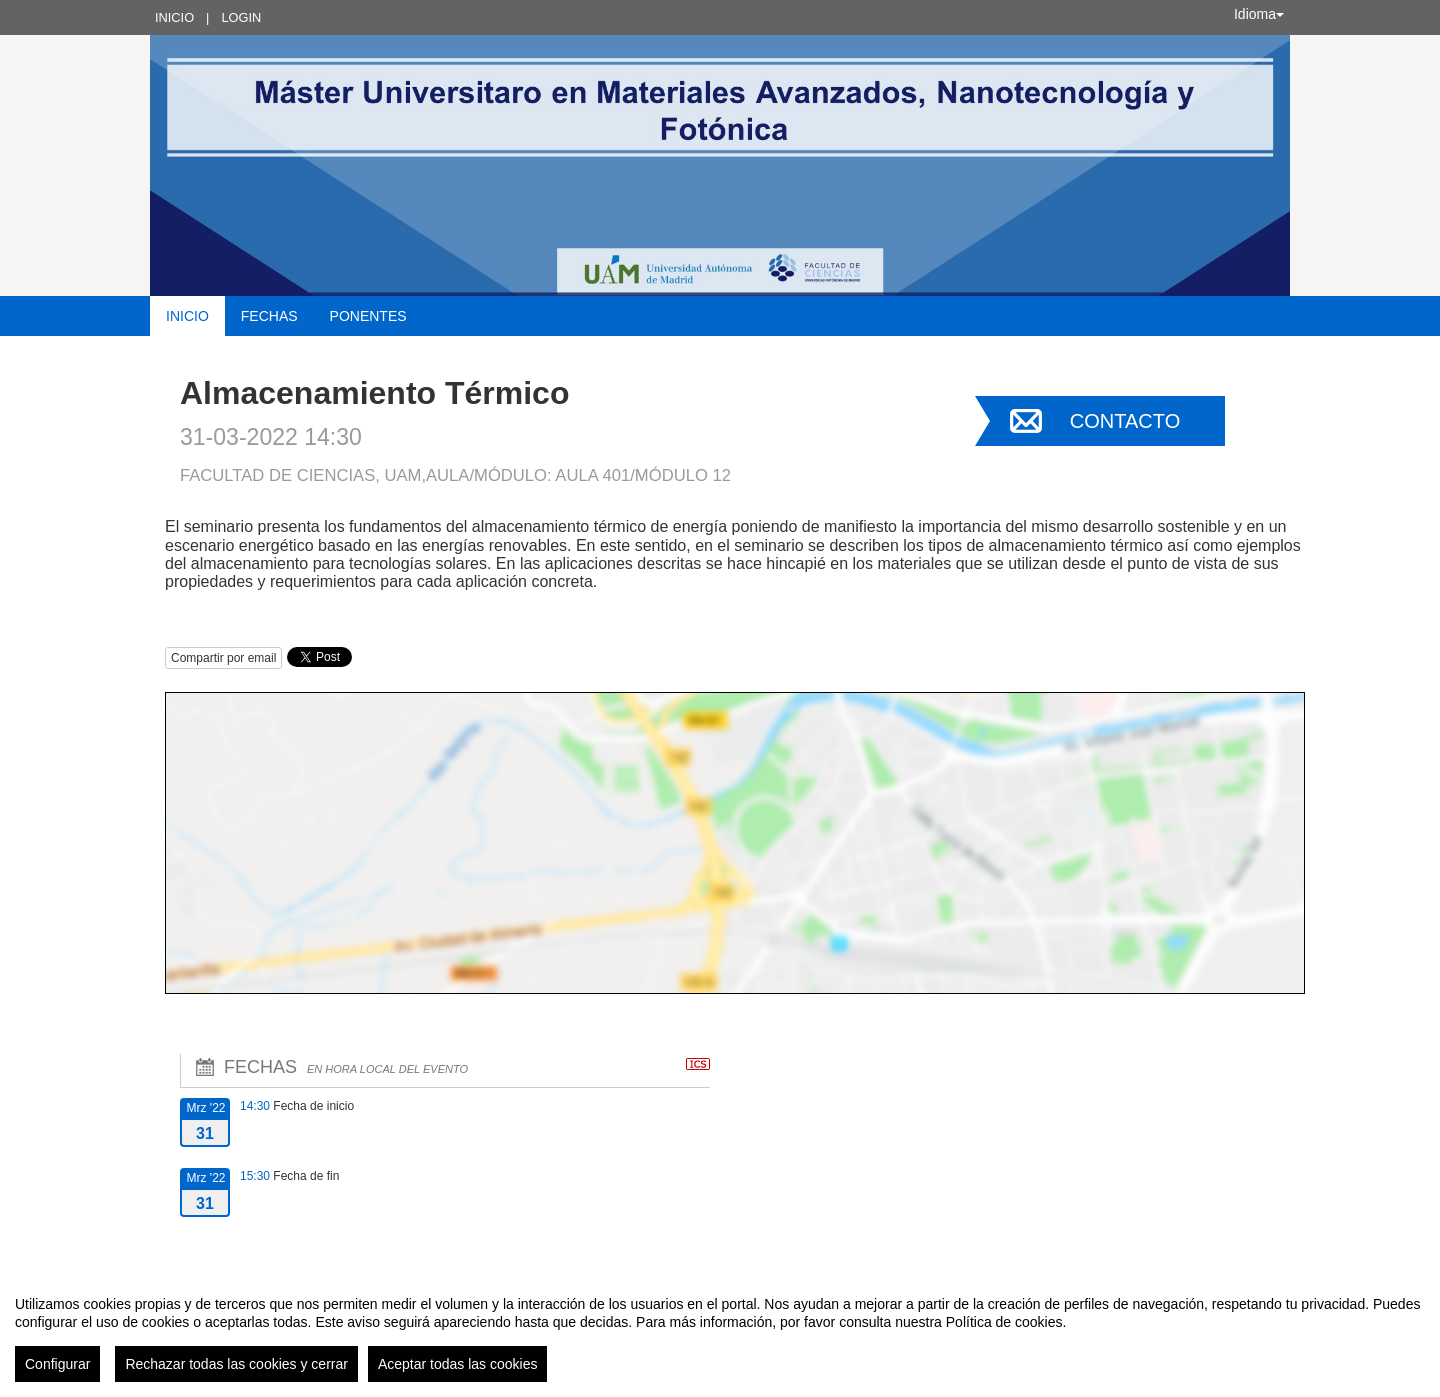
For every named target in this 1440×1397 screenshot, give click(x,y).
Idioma (1259, 14)
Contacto (1125, 421)
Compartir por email (223, 658)
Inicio (174, 17)
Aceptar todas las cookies (458, 1364)
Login (241, 17)
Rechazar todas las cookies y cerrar (236, 1364)
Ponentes (368, 316)
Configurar (57, 1364)
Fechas (269, 316)
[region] (720, 1331)
